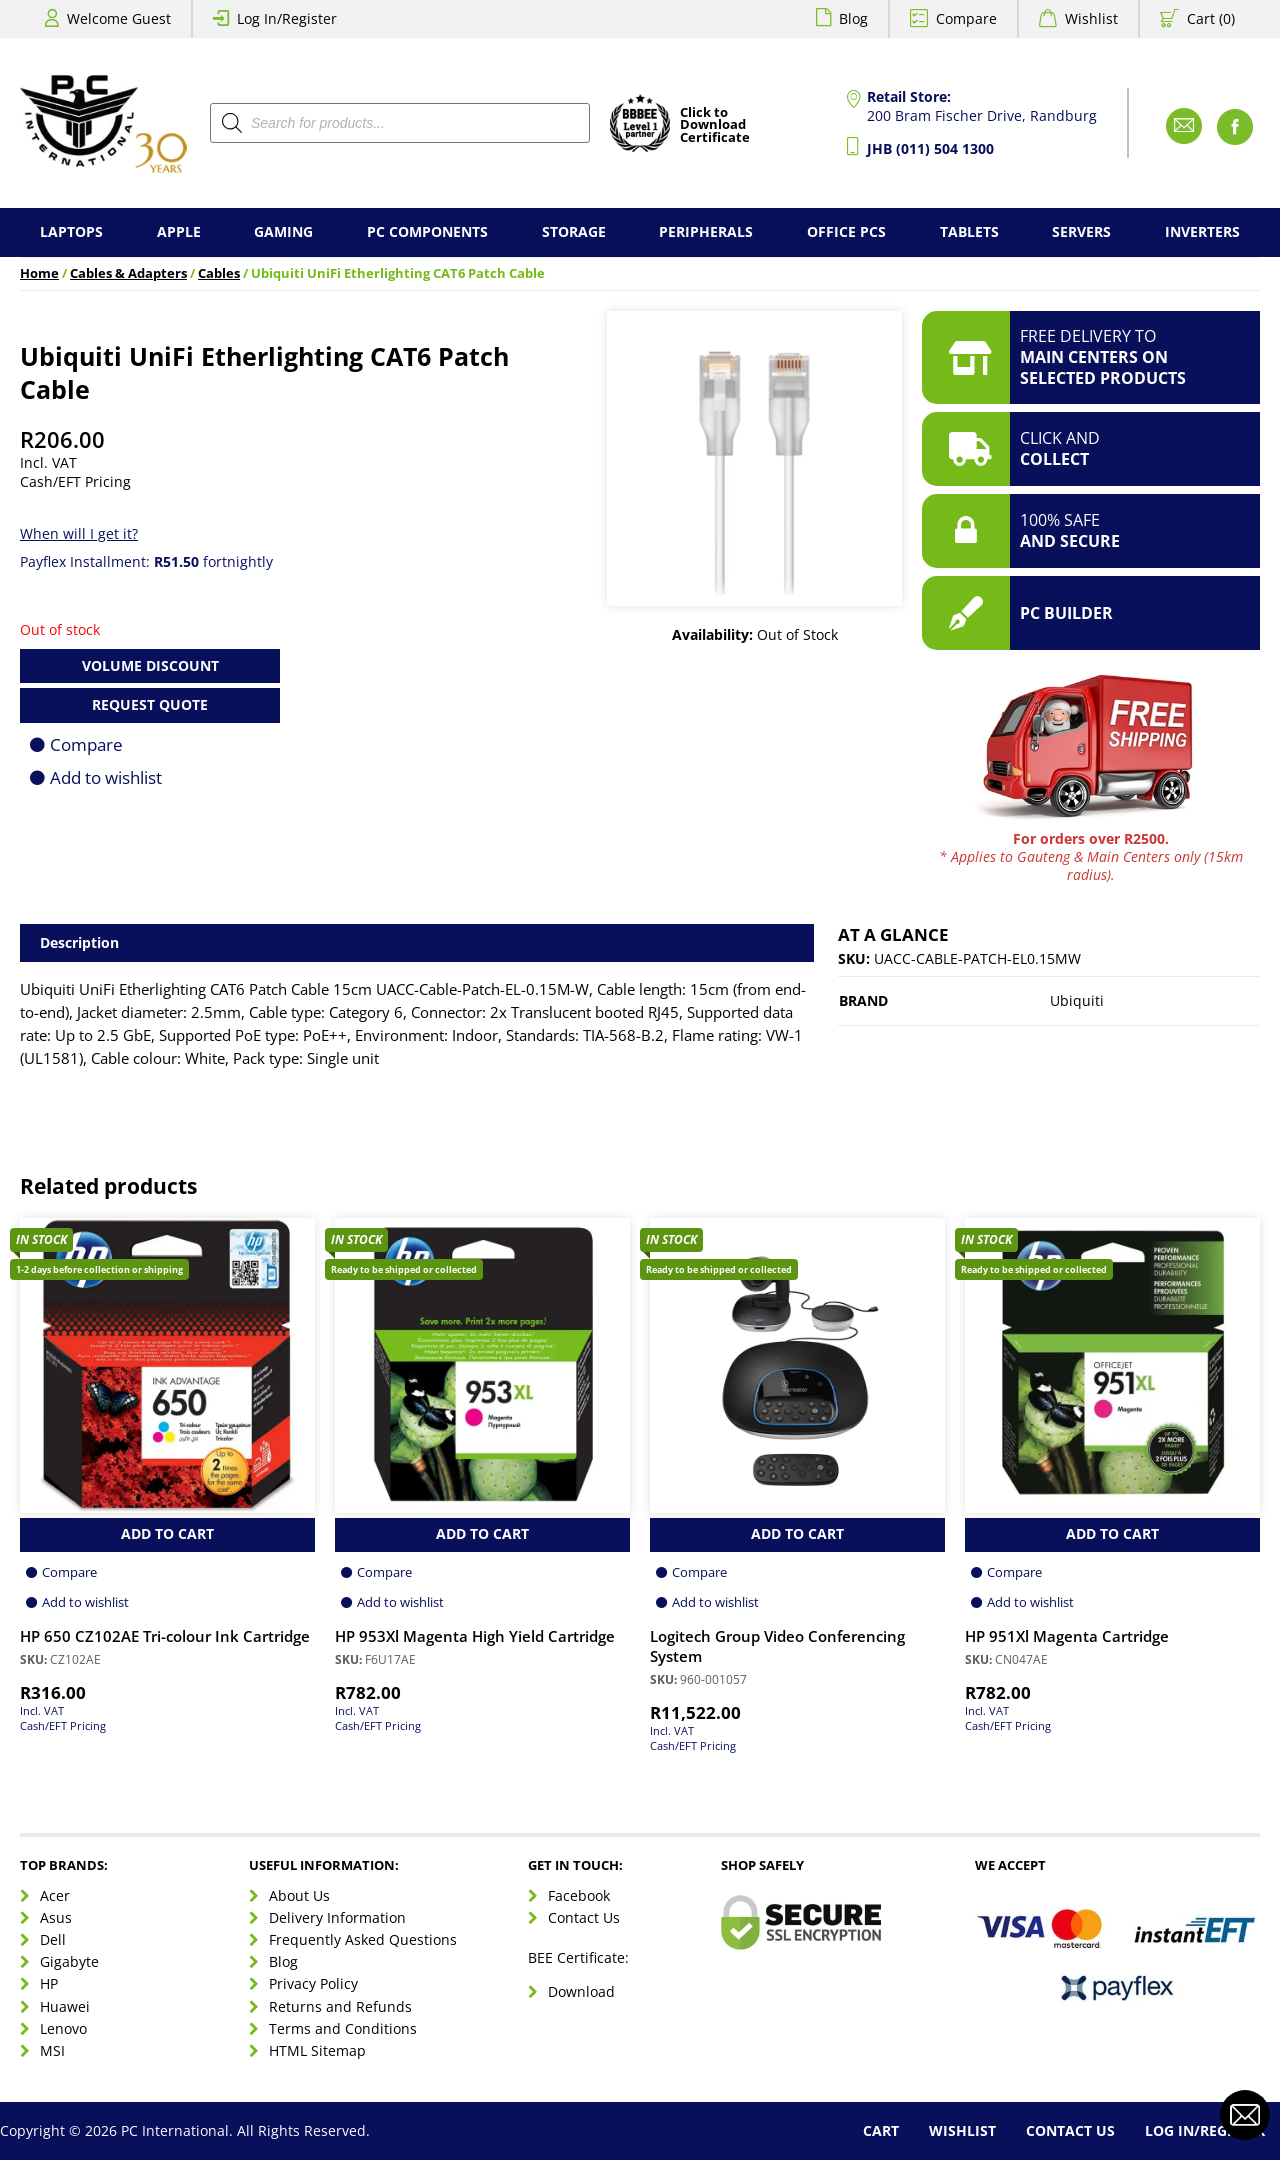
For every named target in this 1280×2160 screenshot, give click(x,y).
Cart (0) (1211, 18)
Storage (574, 231)
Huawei (65, 2006)
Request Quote (150, 704)
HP (49, 1983)
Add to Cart (167, 1533)
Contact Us (584, 1917)
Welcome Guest (119, 18)
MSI (52, 2050)
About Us (299, 1895)
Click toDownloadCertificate (715, 126)
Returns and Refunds (340, 2006)
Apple (179, 231)
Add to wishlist (106, 777)
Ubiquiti (1077, 1000)
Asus (56, 1917)
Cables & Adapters (128, 273)
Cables (219, 273)
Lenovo (63, 2028)
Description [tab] (79, 942)
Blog (853, 18)
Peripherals (706, 231)
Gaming (283, 231)
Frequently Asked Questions (363, 1939)
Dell (53, 1939)
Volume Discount (150, 665)
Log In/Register (287, 18)
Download (581, 1991)
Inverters (1202, 231)
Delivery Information (337, 1917)
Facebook (579, 1895)
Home (39, 273)
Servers (1081, 231)
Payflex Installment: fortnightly (146, 561)
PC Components (427, 231)
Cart (881, 2130)
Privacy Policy (313, 1983)
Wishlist (1091, 18)
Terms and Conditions (343, 2028)
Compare (966, 18)
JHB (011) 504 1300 (930, 148)
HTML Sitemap (317, 2050)
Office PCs (846, 231)
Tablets (969, 231)
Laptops (71, 231)
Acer (55, 1895)
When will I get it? (79, 533)
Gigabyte (69, 1961)
